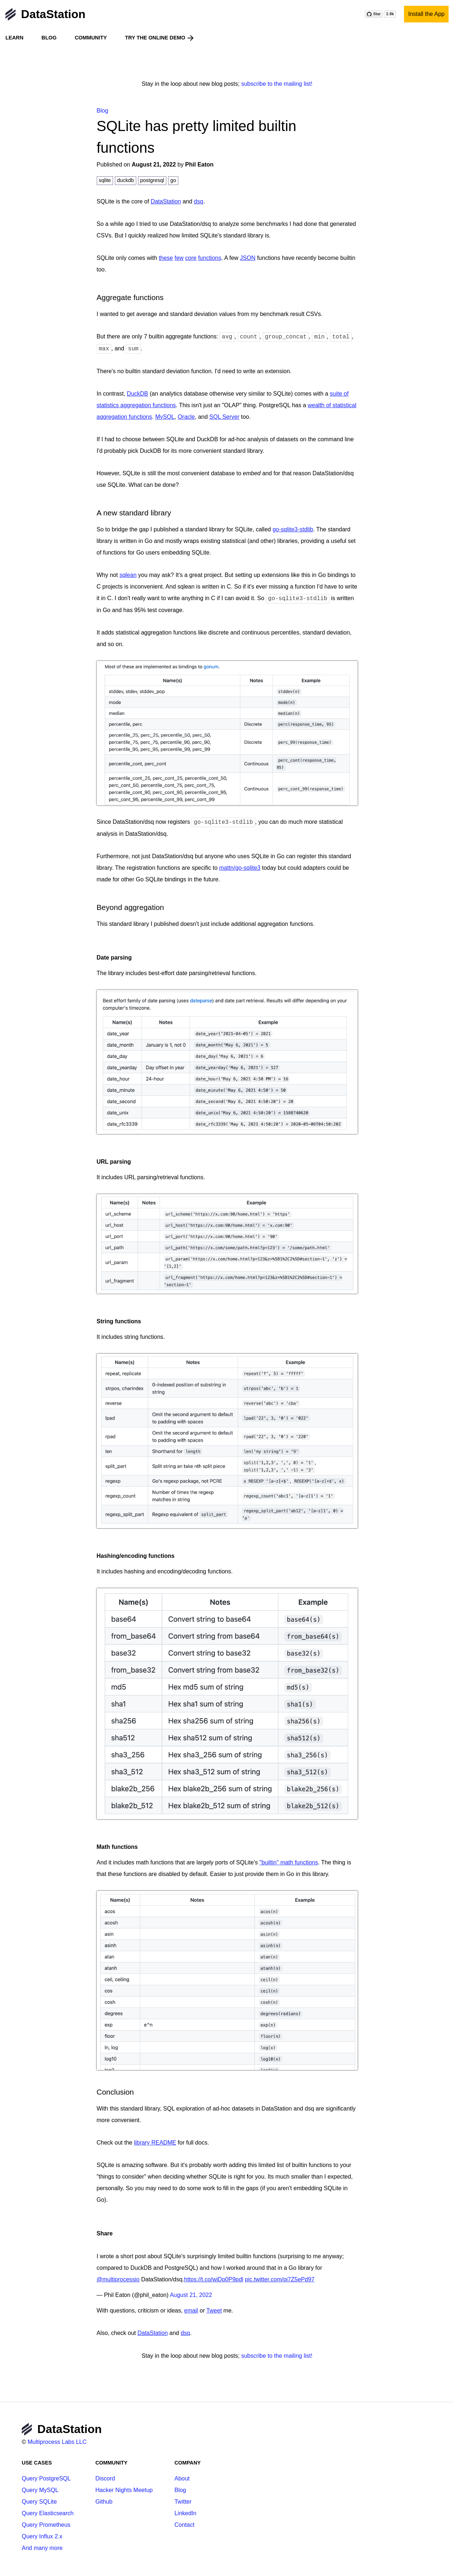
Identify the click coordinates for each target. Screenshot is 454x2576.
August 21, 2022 (191, 2295)
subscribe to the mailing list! (277, 84)
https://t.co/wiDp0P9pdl (213, 2279)
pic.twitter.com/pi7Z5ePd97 (280, 2279)
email (191, 2310)
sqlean (128, 575)
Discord (105, 2478)
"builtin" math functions (288, 1862)
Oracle (186, 417)
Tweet (214, 2310)
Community (91, 38)
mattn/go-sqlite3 (240, 868)
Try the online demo (160, 38)
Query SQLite (39, 2502)
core (190, 258)
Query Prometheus (46, 2525)
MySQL (164, 417)
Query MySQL (40, 2490)
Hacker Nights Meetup (124, 2490)
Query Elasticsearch (48, 2513)
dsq (198, 201)
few (179, 258)
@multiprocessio (118, 2279)
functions (209, 258)
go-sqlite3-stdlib (292, 529)
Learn (14, 38)
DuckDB (137, 394)
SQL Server (224, 417)
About (181, 2478)
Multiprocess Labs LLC (57, 2442)
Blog (49, 38)
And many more (42, 2548)
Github (103, 2502)
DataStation (45, 14)
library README (155, 2142)
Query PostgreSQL (46, 2478)
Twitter (182, 2502)
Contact (184, 2525)
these (166, 258)
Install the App (426, 14)
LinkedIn (185, 2513)
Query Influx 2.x (42, 2536)
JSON (247, 258)
